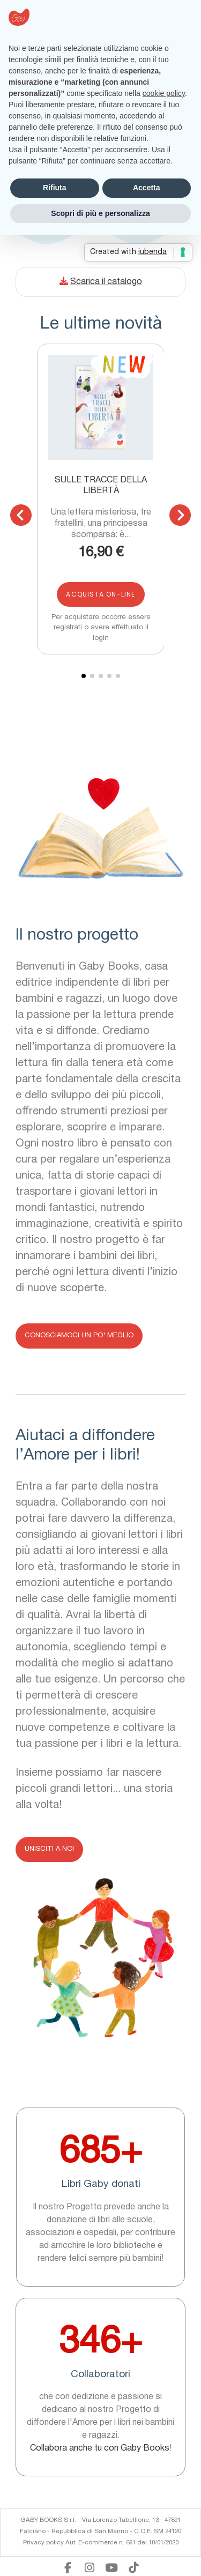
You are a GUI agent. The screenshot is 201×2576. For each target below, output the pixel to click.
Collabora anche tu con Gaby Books (99, 2448)
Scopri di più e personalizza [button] (100, 213)
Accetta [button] (146, 187)
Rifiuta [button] (54, 187)
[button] (21, 515)
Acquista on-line (100, 594)
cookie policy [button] (164, 93)
